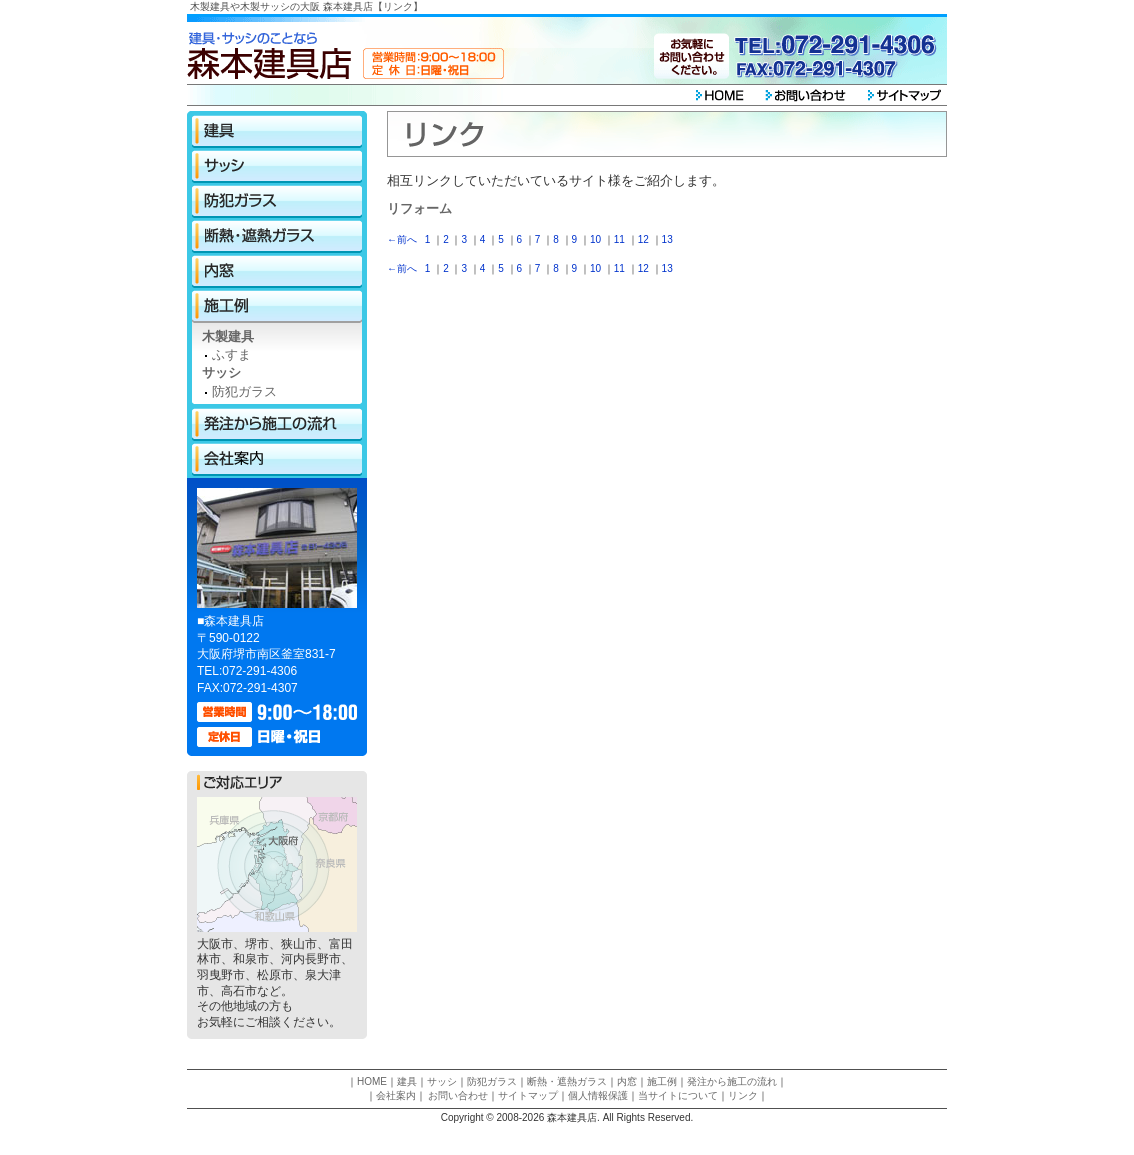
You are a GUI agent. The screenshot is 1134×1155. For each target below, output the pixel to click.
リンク (743, 1095)
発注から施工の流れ (277, 424)
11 (619, 239)
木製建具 (228, 336)
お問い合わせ (458, 1095)
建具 (277, 131)
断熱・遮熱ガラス (277, 236)
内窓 (277, 271)
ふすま (231, 354)
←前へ (402, 239)
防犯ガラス (277, 201)
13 (667, 239)
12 (643, 239)
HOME (372, 1081)
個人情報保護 (598, 1095)
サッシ (277, 166)
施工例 (277, 306)
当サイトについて (678, 1095)
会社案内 (277, 459)
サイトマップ (528, 1095)
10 (595, 239)
